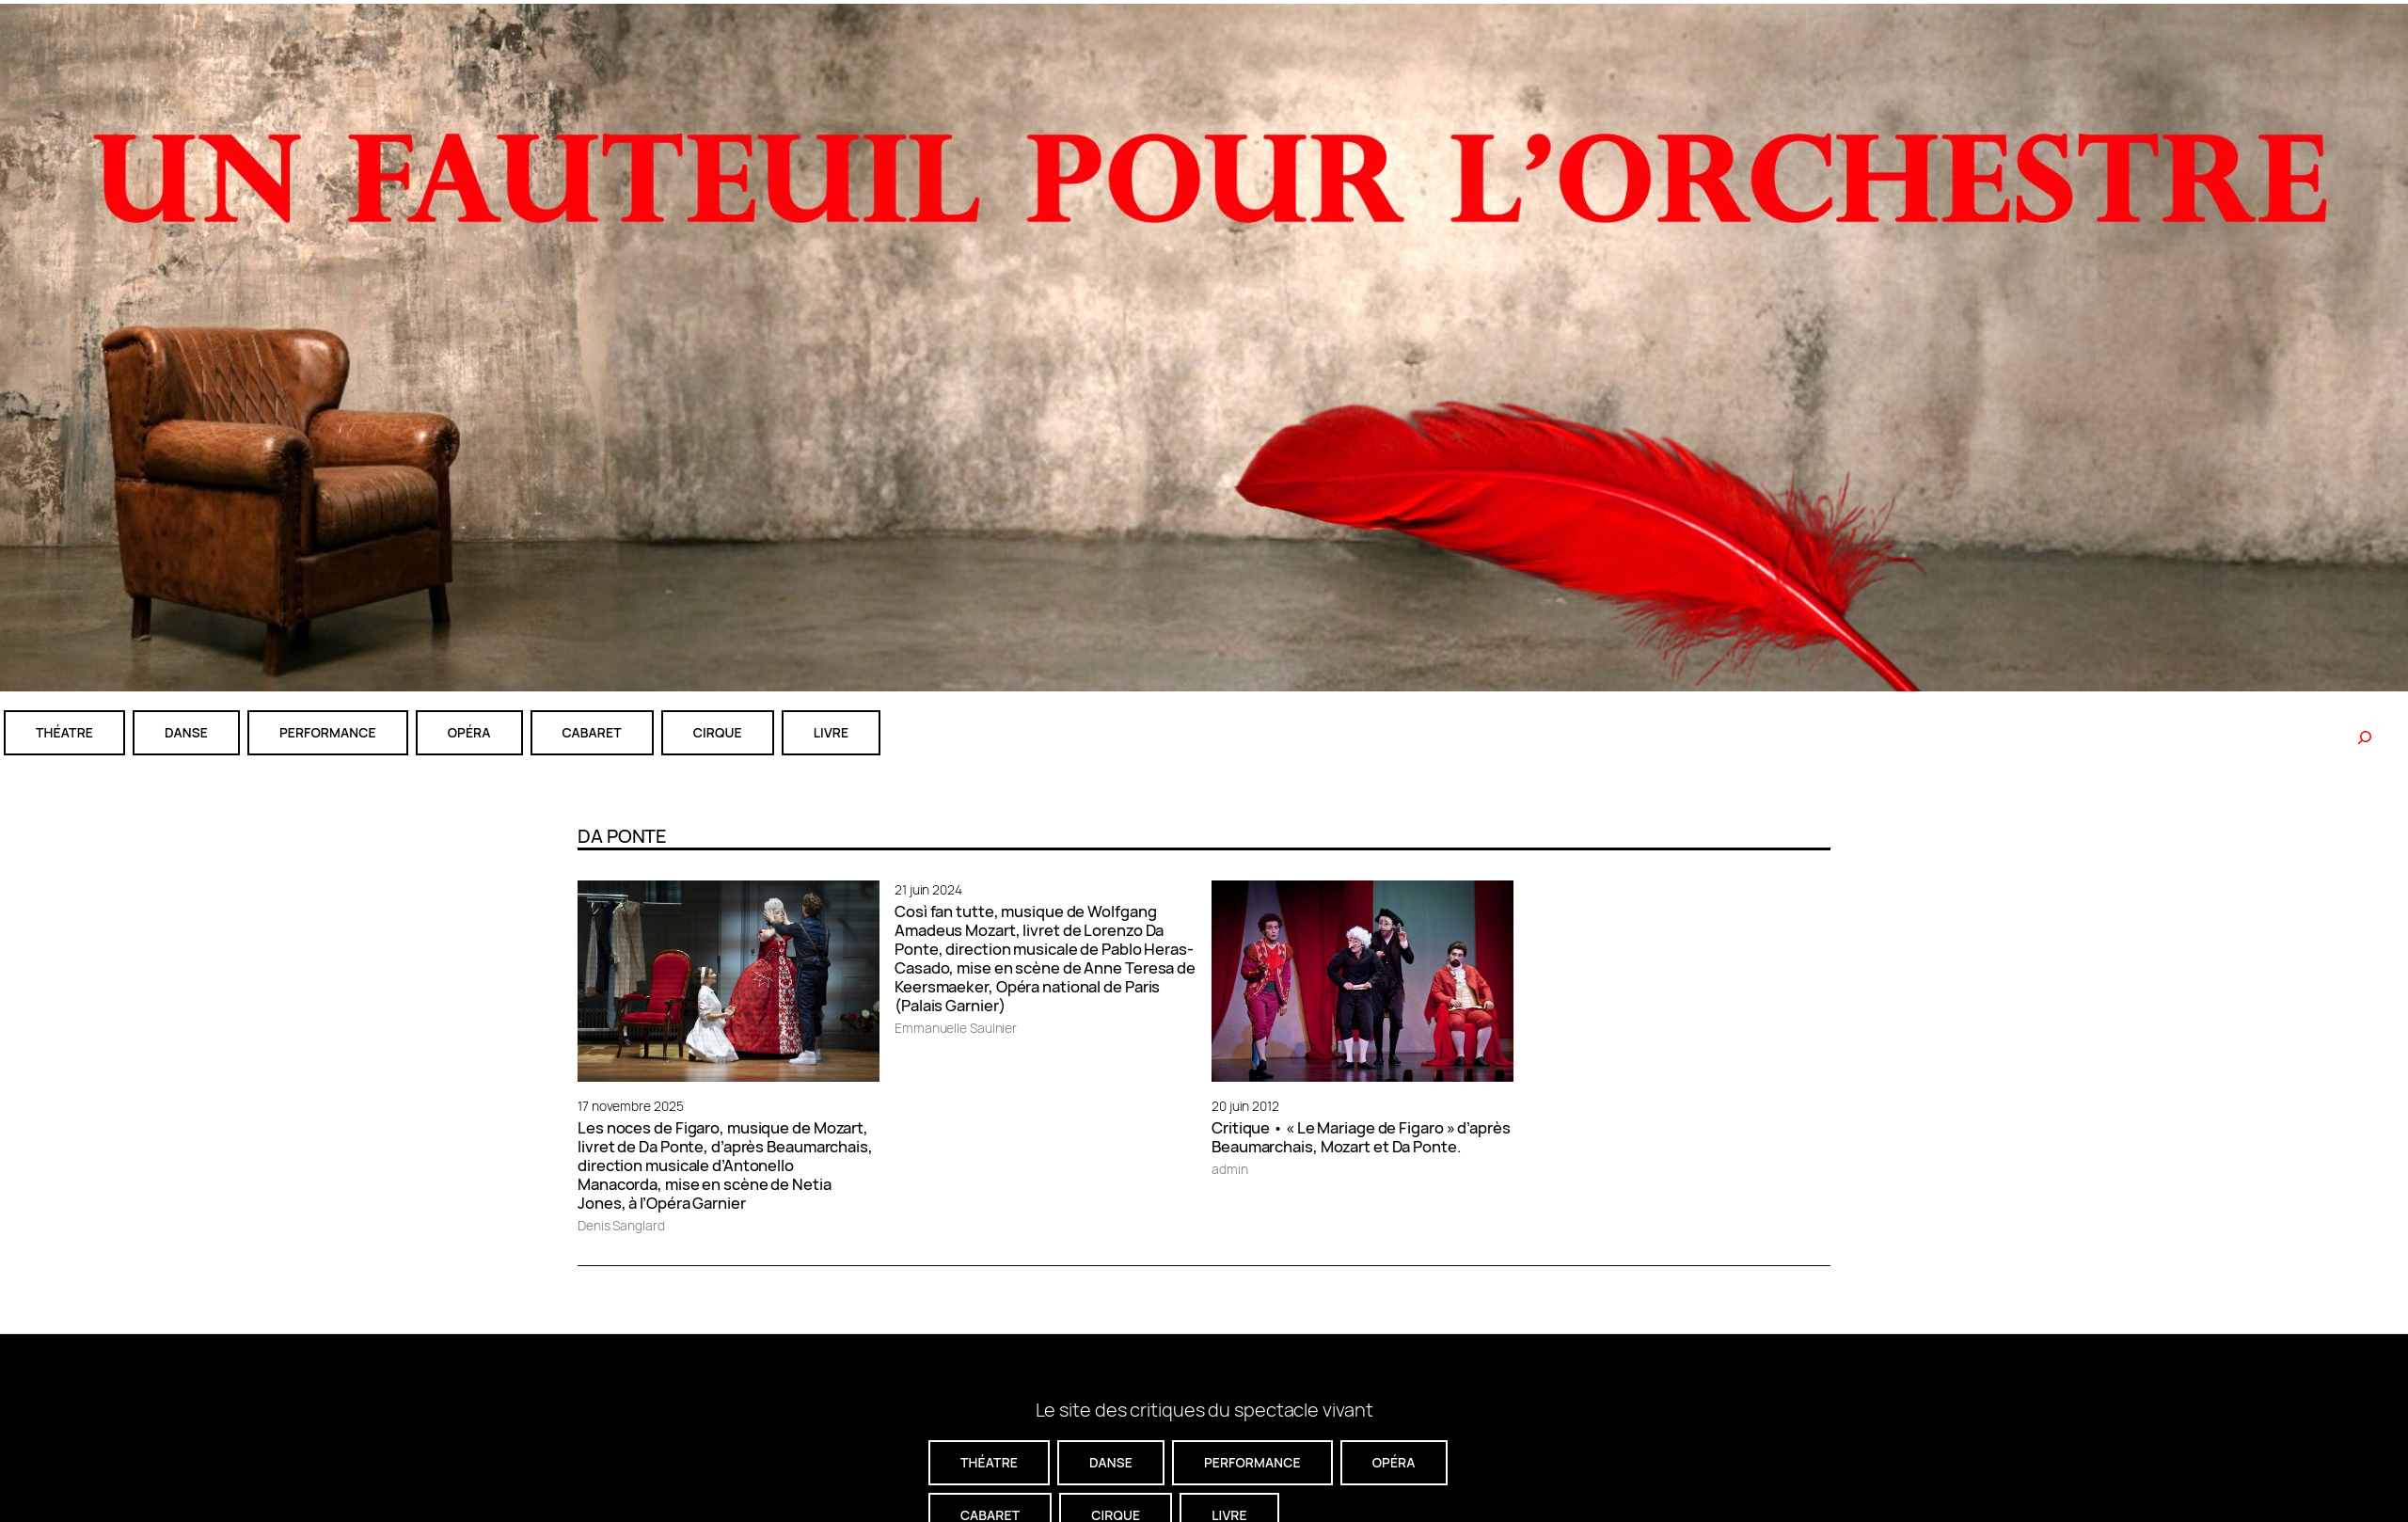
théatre (64, 732)
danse (186, 732)
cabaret (592, 732)
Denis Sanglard (621, 1225)
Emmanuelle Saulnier (956, 1028)
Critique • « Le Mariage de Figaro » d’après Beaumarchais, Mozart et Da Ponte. (1361, 1137)
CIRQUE (717, 732)
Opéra (469, 732)
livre (831, 732)
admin (1230, 1169)
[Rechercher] (2364, 737)
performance (327, 732)
